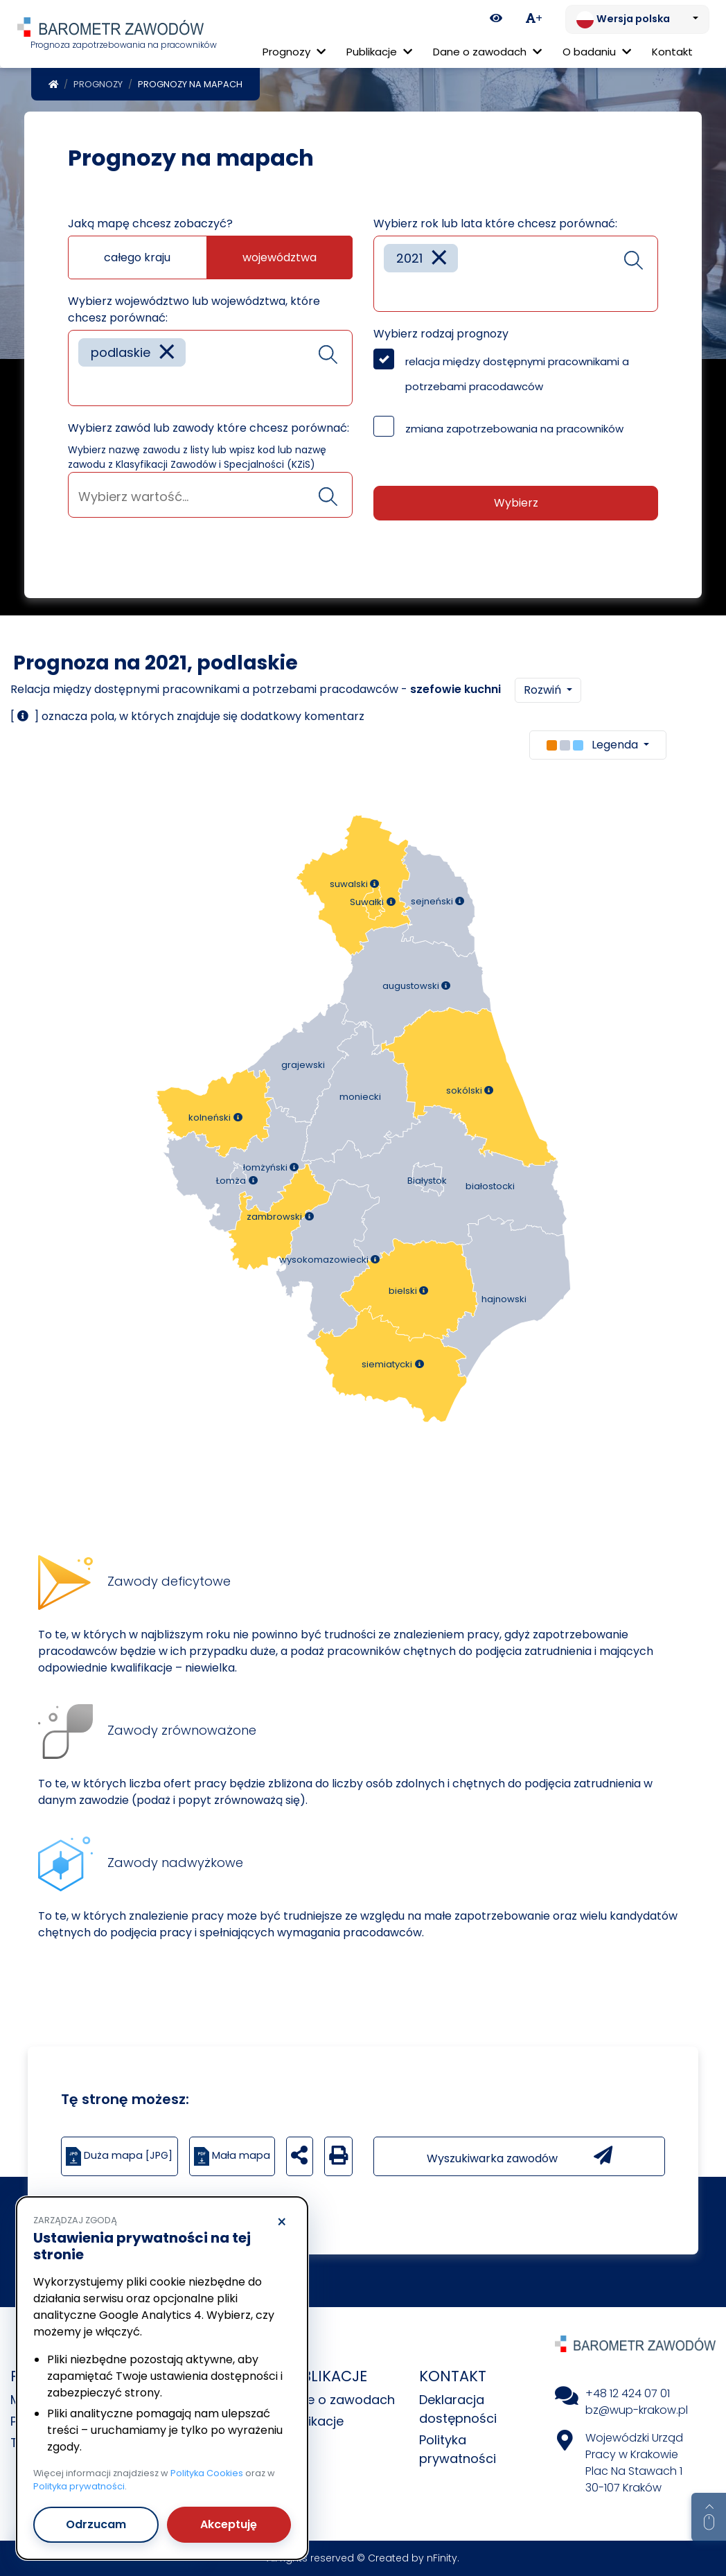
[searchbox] (83, 385)
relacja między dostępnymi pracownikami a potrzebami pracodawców (517, 374)
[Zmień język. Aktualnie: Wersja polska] (637, 19)
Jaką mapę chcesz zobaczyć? (150, 223)
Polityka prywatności (79, 2486)
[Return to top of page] (708, 2517)
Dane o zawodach (339, 2399)
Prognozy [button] (294, 51)
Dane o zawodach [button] (487, 51)
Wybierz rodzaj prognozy (440, 334)
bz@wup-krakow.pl (636, 2410)
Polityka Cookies (206, 2473)
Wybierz (516, 503)
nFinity (442, 2558)
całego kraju (137, 257)
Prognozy (98, 84)
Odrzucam (96, 2524)
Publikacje (313, 2421)
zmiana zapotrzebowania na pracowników (514, 428)
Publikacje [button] (379, 51)
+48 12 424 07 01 (627, 2393)
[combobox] (210, 368)
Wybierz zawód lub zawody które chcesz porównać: (208, 428)
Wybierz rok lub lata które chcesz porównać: (495, 223)
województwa (279, 257)
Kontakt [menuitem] (672, 51)
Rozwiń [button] (544, 690)
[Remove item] (167, 352)
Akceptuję (228, 2524)
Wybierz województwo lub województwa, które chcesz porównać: (194, 309)
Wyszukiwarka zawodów (519, 2156)
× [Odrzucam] (281, 2223)
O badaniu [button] (597, 51)
